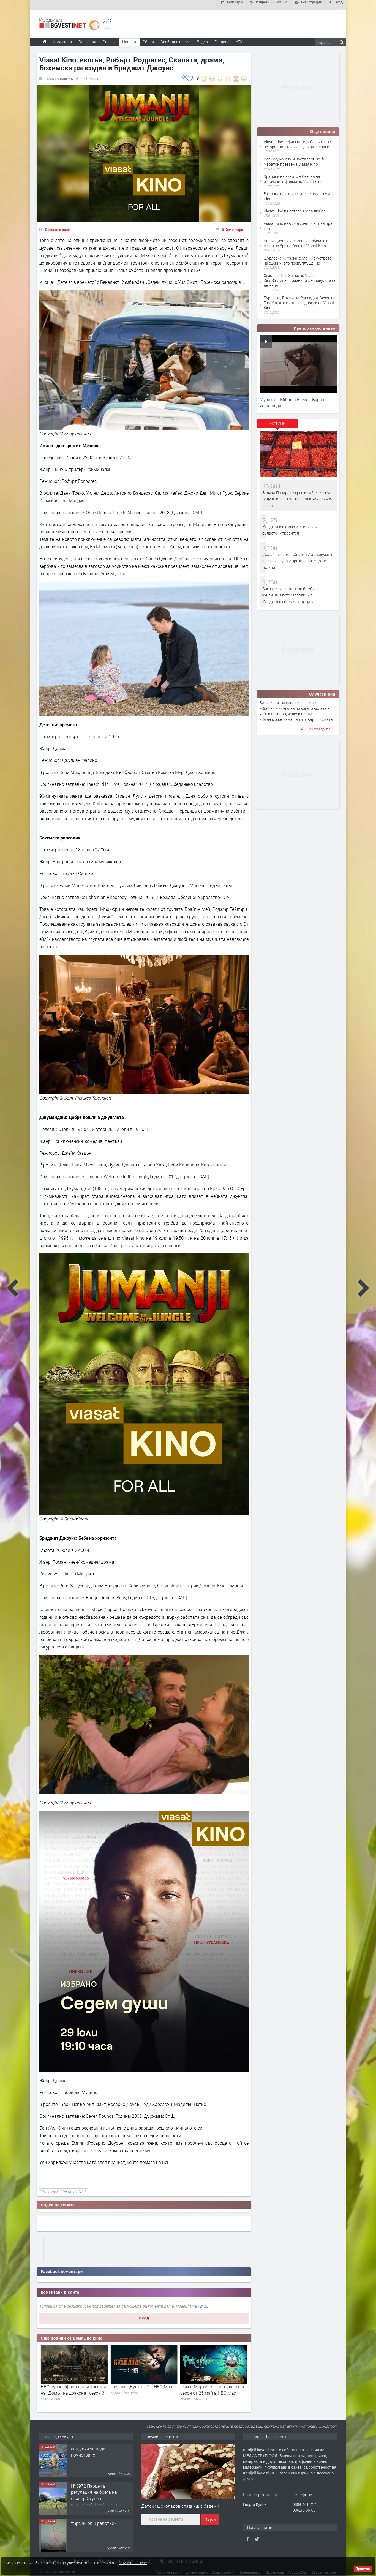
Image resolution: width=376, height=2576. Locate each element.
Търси (210, 2516)
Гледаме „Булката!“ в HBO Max (211, 2383)
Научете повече (133, 2562)
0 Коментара (232, 226)
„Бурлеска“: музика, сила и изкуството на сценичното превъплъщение (298, 257)
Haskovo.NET (73, 2188)
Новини (129, 38)
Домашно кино (57, 226)
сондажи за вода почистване (88, 2449)
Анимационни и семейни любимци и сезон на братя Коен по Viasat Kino (296, 240)
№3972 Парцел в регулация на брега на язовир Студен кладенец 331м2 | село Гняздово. (94, 2495)
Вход (144, 2315)
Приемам (363, 2569)
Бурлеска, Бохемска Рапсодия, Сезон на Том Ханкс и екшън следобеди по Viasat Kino (300, 299)
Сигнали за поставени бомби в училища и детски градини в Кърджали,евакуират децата (290, 592)
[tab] (277, 422)
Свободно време (175, 38)
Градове (221, 38)
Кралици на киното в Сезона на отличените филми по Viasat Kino (293, 176)
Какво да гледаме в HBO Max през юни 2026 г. (70, 2386)
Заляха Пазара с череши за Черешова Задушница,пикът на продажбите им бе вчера (297, 496)
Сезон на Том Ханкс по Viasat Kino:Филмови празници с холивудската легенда (300, 277)
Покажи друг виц (317, 725)
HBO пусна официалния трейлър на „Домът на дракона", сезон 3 (143, 2386)
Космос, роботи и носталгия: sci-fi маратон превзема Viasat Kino (294, 158)
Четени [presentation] (277, 420)
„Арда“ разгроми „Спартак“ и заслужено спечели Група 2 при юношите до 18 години (297, 558)
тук (203, 2303)
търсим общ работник (93, 2520)
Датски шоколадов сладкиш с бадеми (180, 2503)
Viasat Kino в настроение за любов (295, 208)
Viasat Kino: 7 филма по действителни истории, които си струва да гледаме (297, 141)
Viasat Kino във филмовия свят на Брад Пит (299, 223)
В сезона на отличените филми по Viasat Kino (300, 193)
